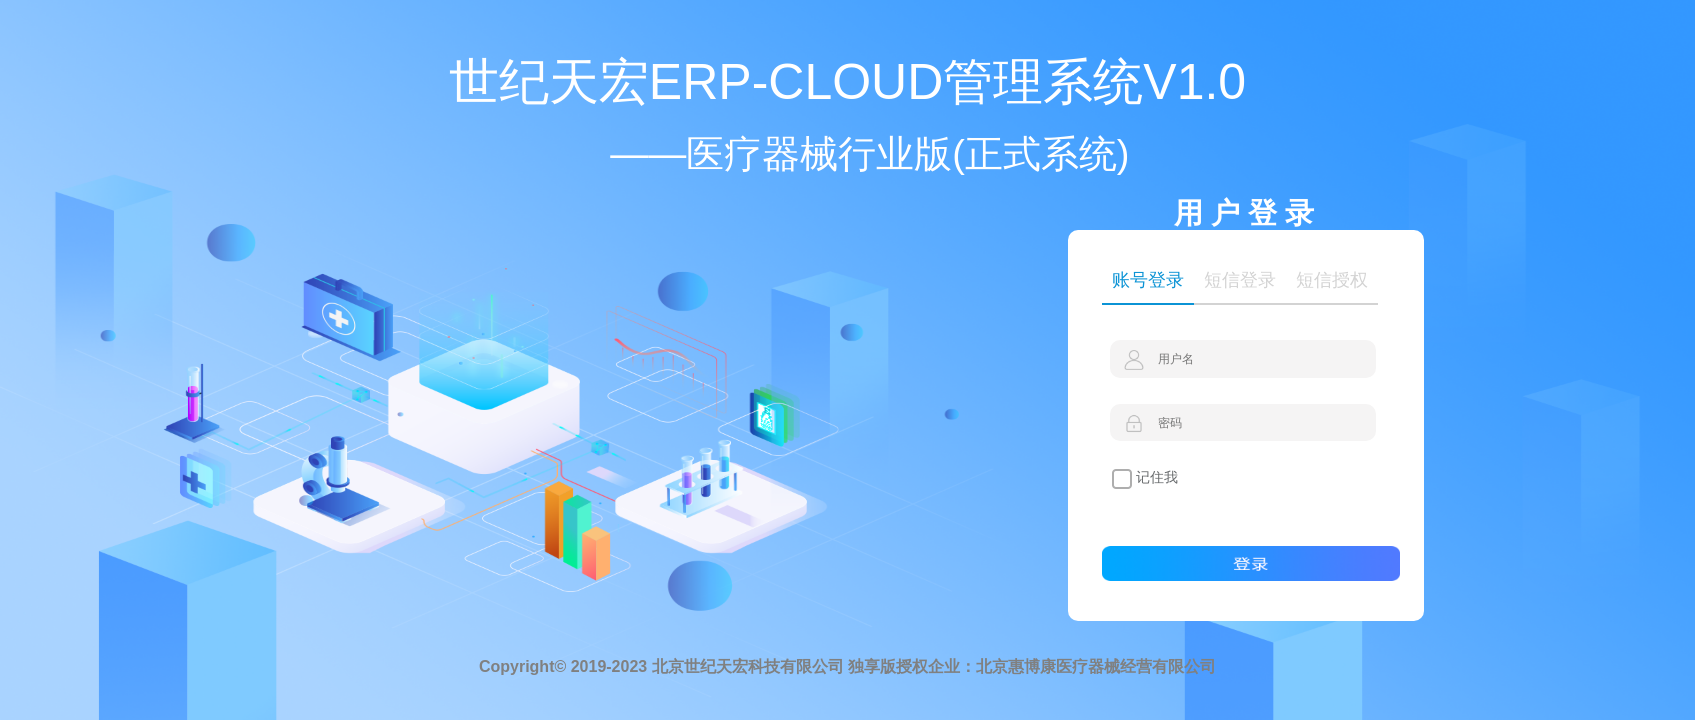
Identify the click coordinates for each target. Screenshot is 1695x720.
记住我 (1145, 479)
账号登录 (1148, 280)
